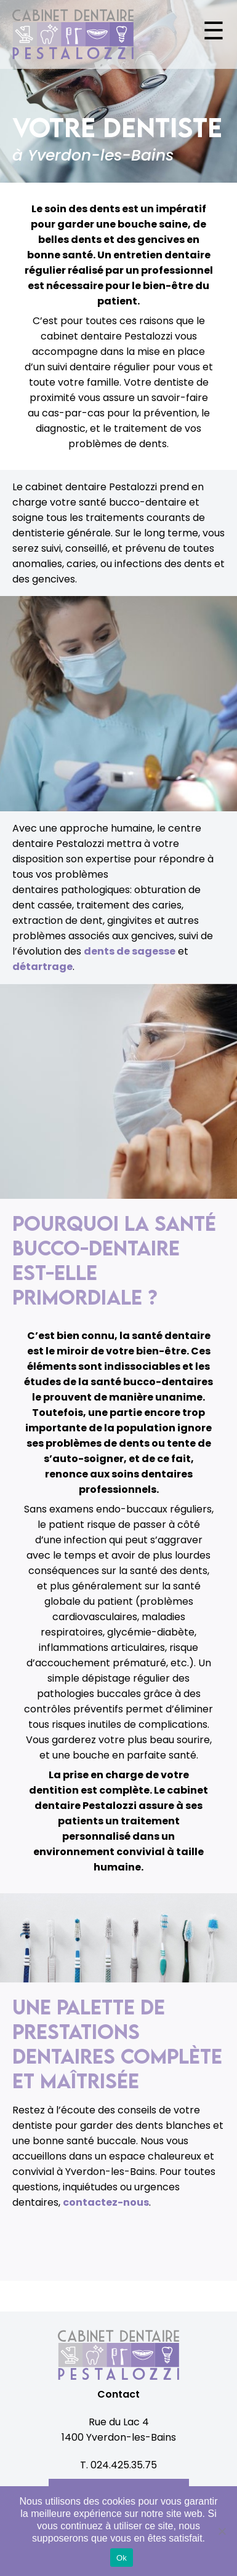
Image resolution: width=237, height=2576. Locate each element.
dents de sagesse (129, 951)
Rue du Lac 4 (119, 2422)
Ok (121, 2557)
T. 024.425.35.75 (118, 2465)
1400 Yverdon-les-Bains (119, 2437)
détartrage (42, 967)
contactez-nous (106, 2202)
